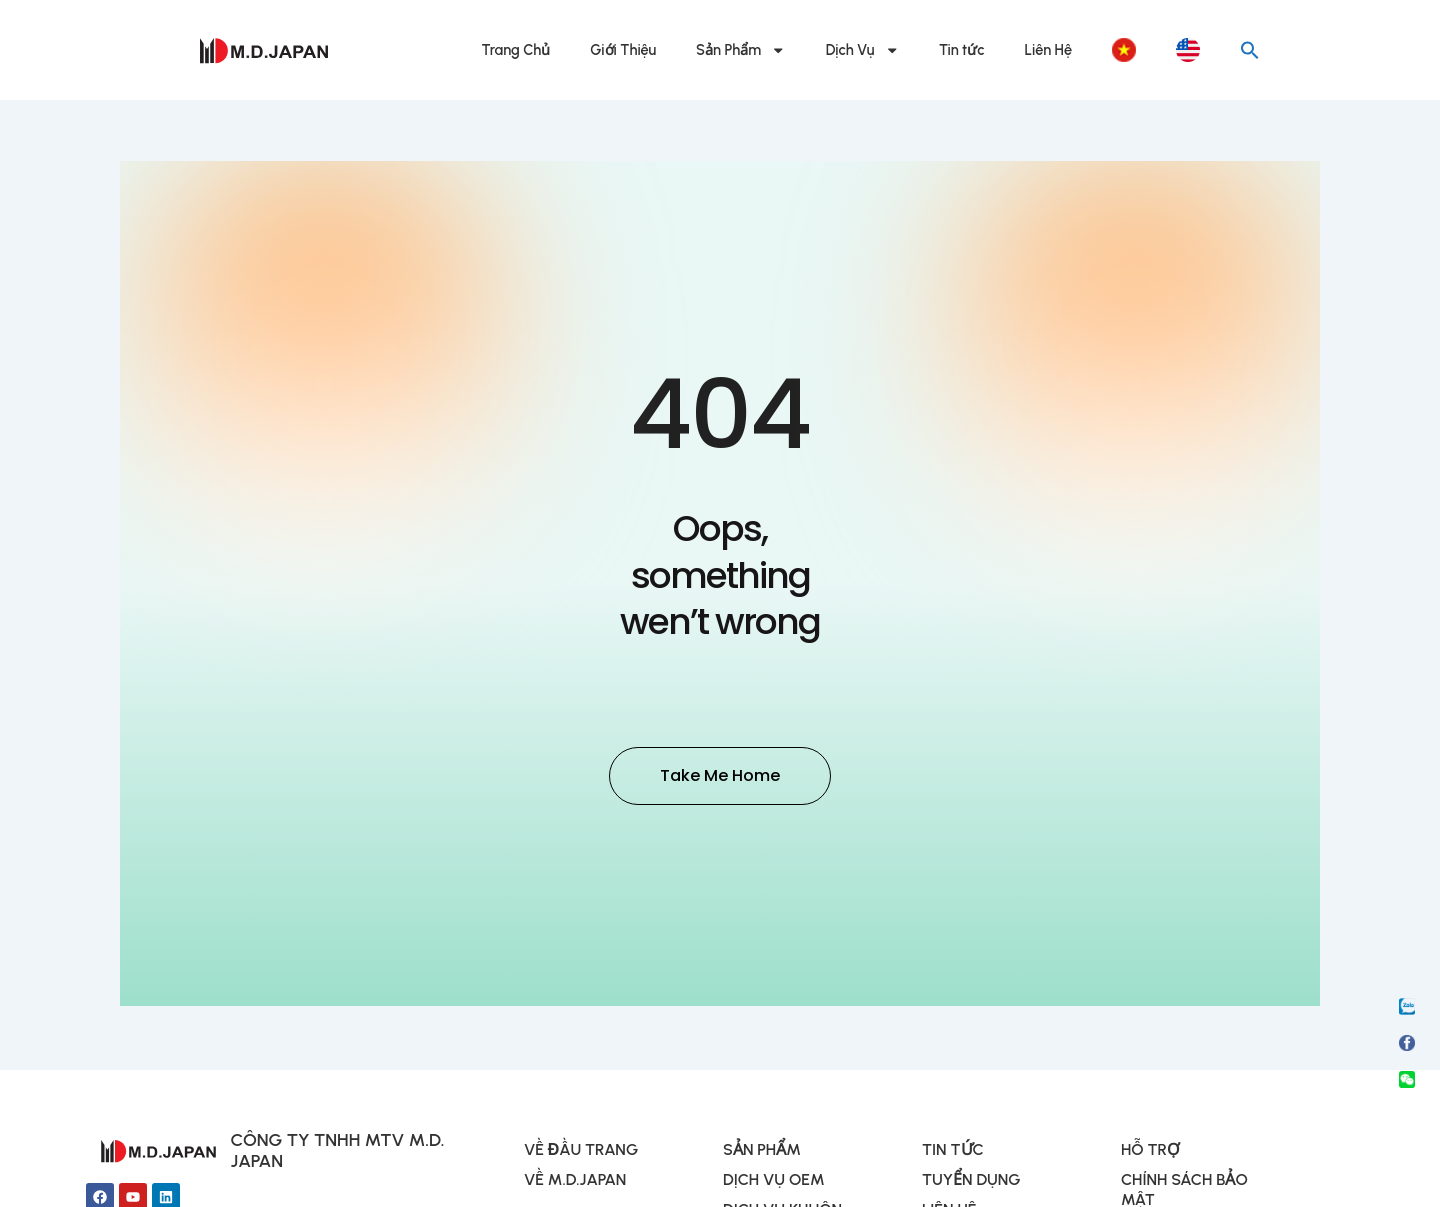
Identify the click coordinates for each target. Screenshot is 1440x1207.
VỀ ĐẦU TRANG (581, 1152)
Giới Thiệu (623, 50)
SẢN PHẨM (762, 1152)
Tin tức (962, 50)
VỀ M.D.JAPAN (575, 1182)
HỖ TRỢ (1150, 1152)
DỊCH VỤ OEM (774, 1182)
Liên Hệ (1048, 50)
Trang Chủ (516, 50)
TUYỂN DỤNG (971, 1182)
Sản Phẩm (741, 50)
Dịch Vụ (862, 50)
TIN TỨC (953, 1152)
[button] (1250, 50)
